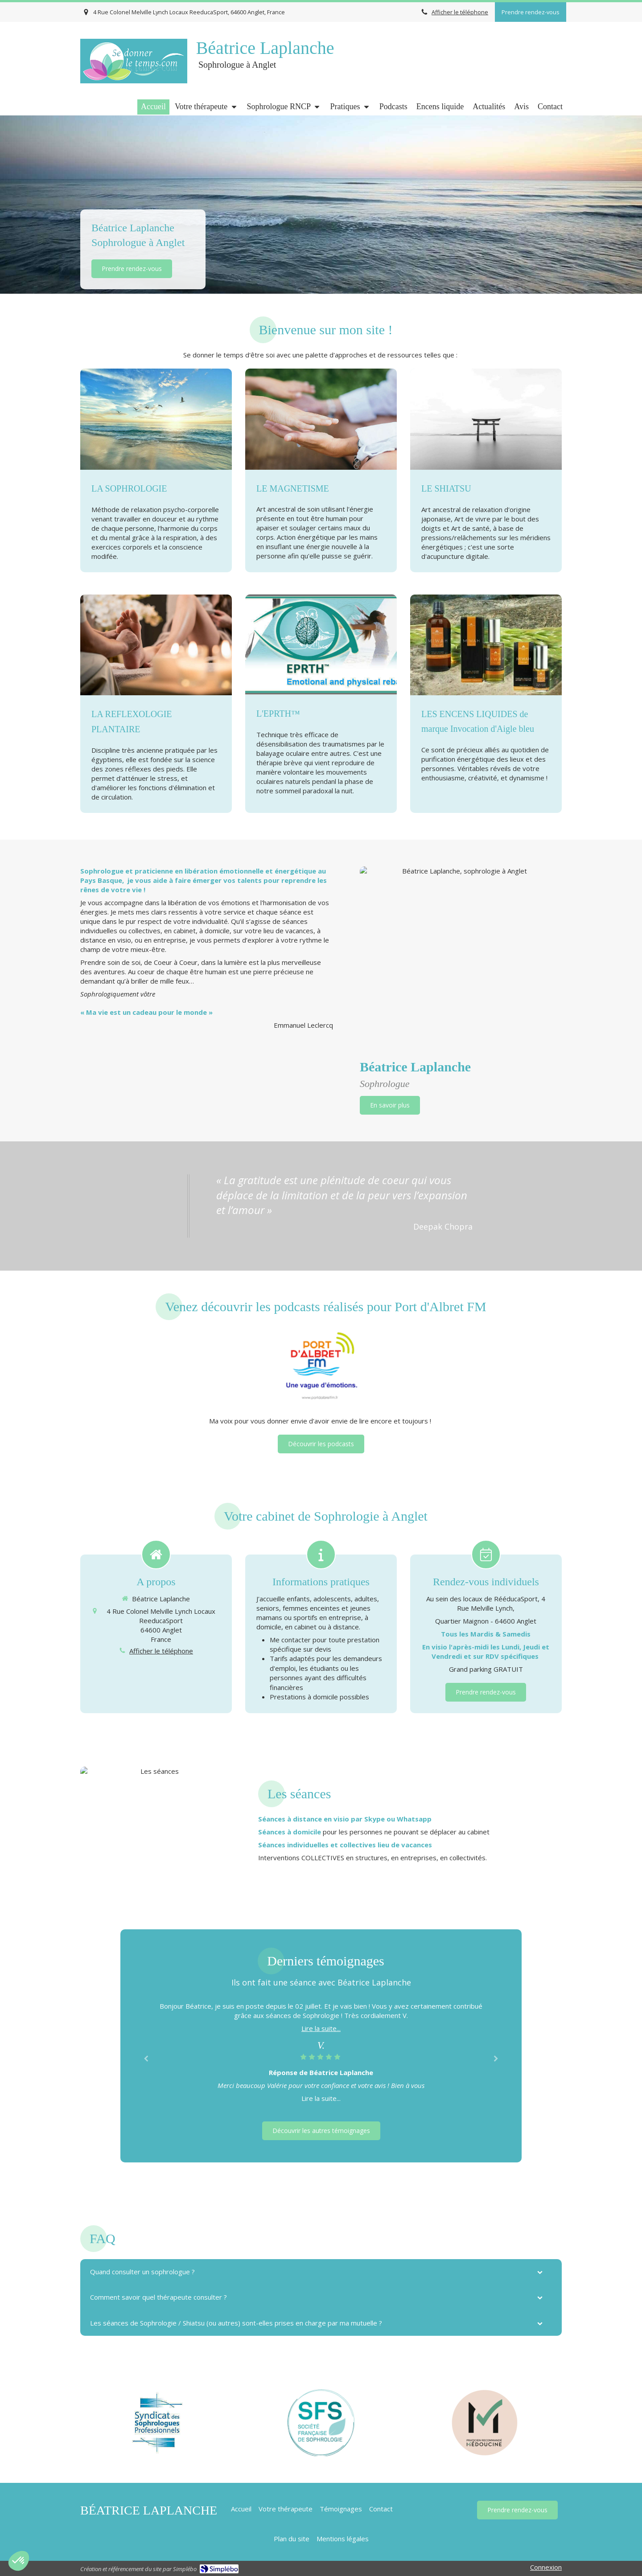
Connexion (546, 2567)
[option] (321, 2052)
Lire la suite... (321, 2028)
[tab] (321, 2272)
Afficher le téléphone (460, 12)
